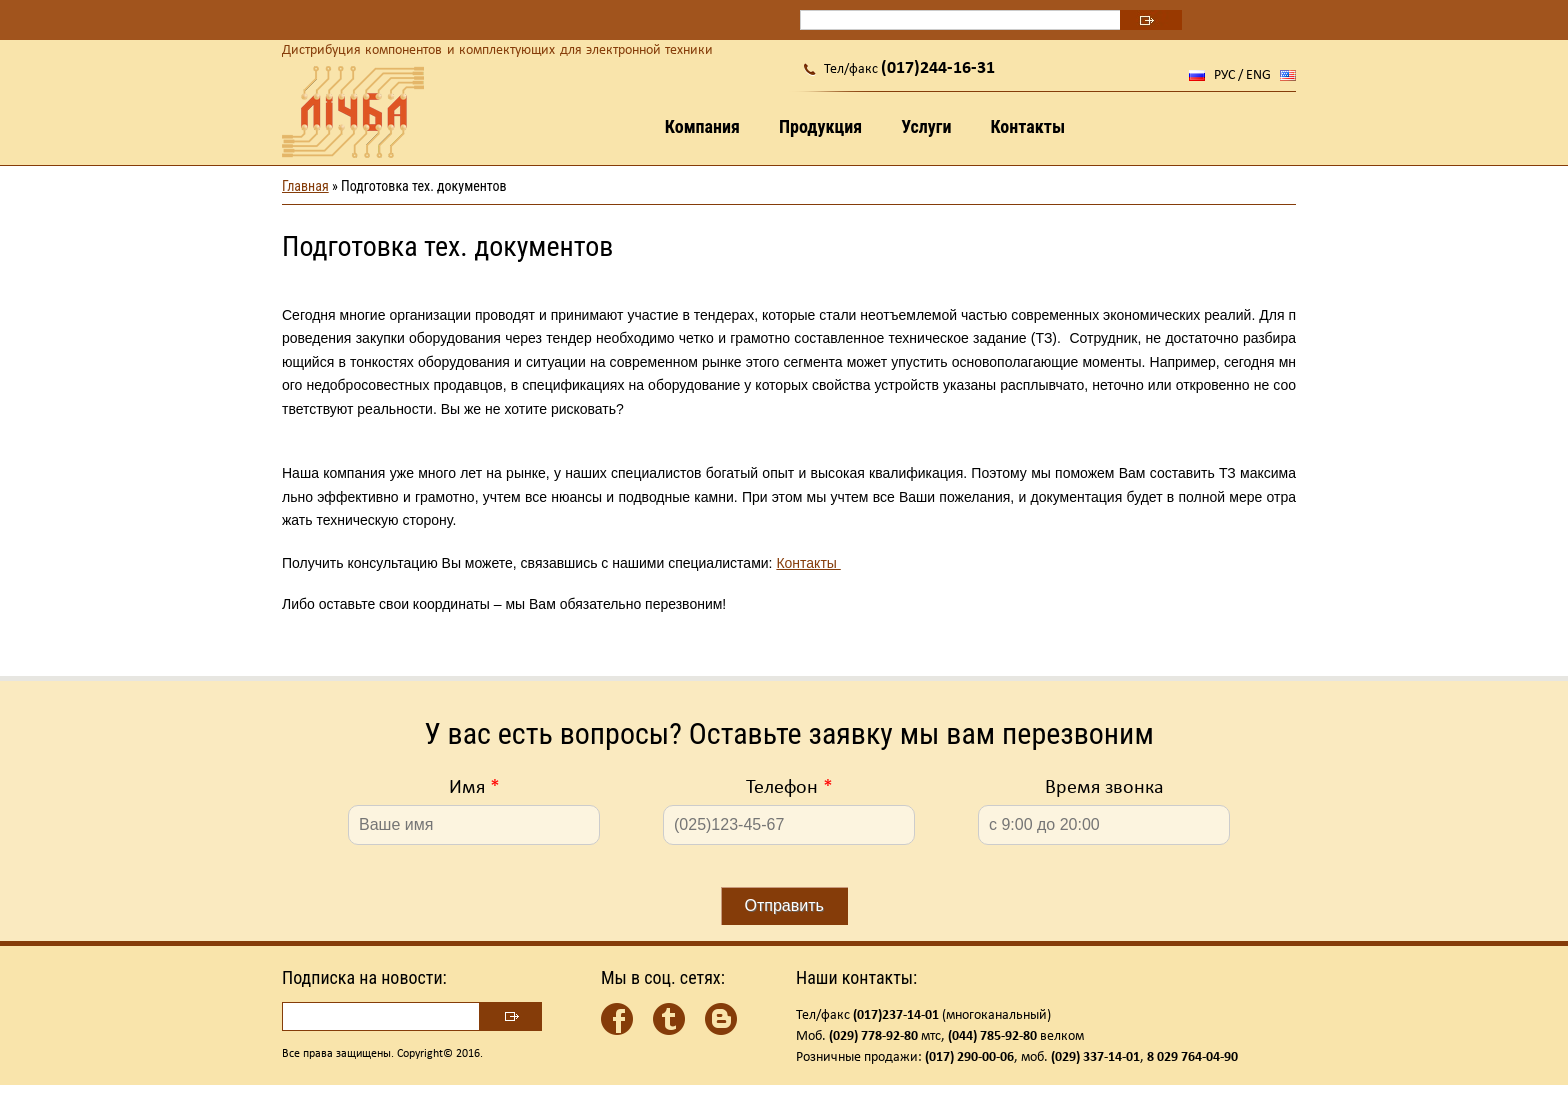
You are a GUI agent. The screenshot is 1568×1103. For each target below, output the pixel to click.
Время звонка (1104, 788)
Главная (305, 186)
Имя (474, 788)
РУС (1224, 75)
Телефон (789, 788)
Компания (702, 126)
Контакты (1027, 126)
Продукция (820, 126)
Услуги (926, 126)
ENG (1258, 75)
